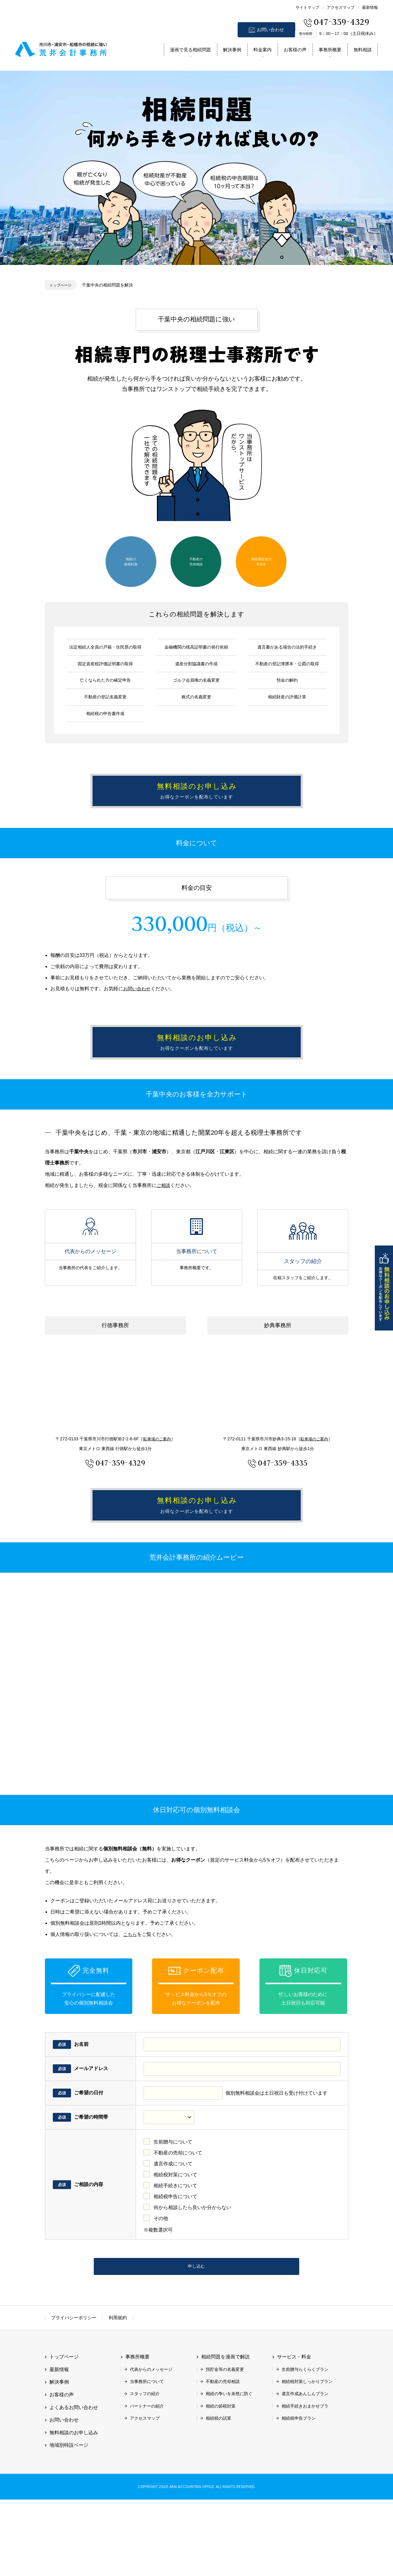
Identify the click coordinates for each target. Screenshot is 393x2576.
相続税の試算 (218, 2494)
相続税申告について (175, 2267)
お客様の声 (295, 49)
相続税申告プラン (299, 2494)
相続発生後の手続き (261, 561)
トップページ (62, 285)
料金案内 (262, 49)
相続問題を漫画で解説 (225, 2433)
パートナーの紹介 (147, 2482)
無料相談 (363, 49)
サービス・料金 (294, 2433)
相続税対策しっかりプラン (307, 2458)
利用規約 (118, 2394)
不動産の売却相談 (196, 561)
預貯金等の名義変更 (225, 2445)
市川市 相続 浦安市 (61, 48)
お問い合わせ (270, 29)
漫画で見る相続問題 (190, 49)
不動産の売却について (178, 2223)
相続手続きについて (175, 2256)
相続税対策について (175, 2245)
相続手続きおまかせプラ (305, 2482)
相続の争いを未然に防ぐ (229, 2470)
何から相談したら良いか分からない (192, 2278)
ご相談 (164, 1232)
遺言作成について (173, 2234)
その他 (161, 2289)
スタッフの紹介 (303, 1278)
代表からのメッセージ (90, 1278)
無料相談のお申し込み (384, 1288)
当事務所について (196, 1278)
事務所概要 (330, 49)
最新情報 (370, 7)
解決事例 (232, 49)
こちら (130, 2005)
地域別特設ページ (68, 2521)
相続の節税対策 (130, 561)
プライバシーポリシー (74, 2394)
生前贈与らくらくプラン (305, 2445)
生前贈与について (173, 2212)
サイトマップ (307, 7)
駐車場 (157, 1486)
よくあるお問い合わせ (73, 2483)
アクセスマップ (340, 7)
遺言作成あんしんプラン (305, 2470)
